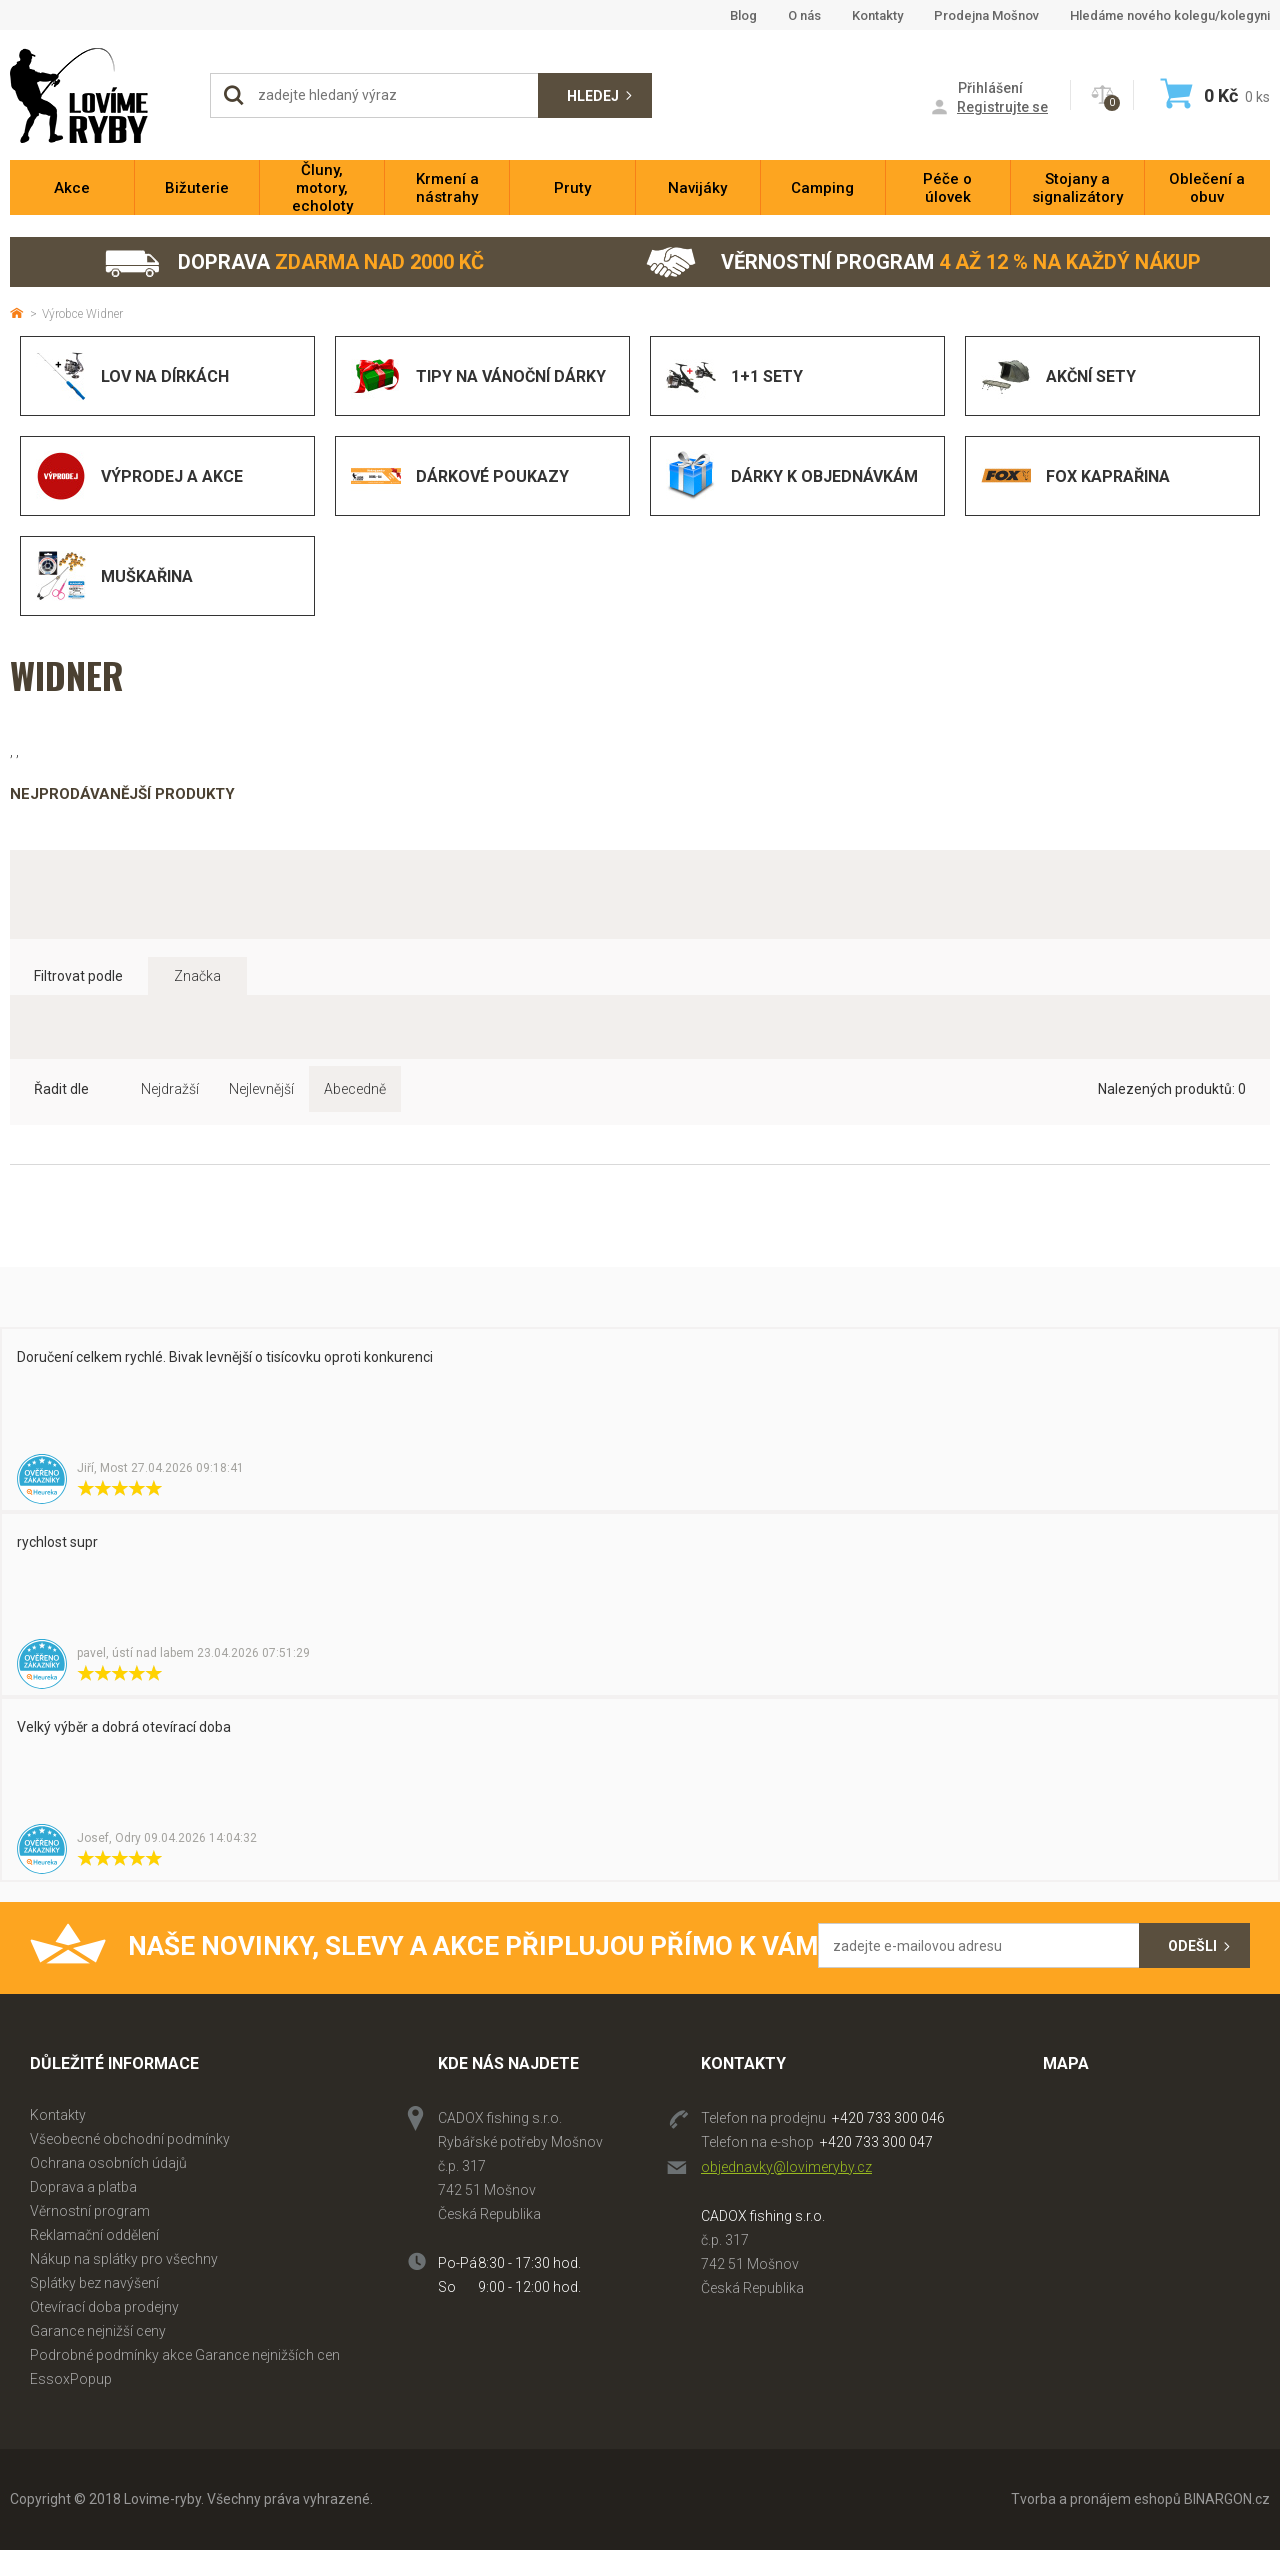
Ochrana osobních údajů (108, 2163)
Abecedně (355, 1089)
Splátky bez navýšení (94, 2283)
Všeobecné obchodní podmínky (130, 2139)
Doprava (293, 262)
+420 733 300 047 (876, 2142)
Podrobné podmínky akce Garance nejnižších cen (185, 2355)
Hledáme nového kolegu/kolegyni (1170, 15)
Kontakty (877, 15)
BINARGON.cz (1227, 2499)
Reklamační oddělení (94, 2235)
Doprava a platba (83, 2187)
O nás (804, 15)
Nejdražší (170, 1089)
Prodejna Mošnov (986, 15)
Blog (743, 15)
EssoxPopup (71, 2379)
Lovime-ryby (100, 95)
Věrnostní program (923, 262)
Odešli (1192, 1946)
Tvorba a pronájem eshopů (1096, 2499)
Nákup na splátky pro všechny (124, 2259)
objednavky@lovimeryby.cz (786, 2167)
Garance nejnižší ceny (98, 2331)
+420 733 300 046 (888, 2118)
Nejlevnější (261, 1089)
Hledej (593, 96)
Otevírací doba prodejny (104, 2307)
